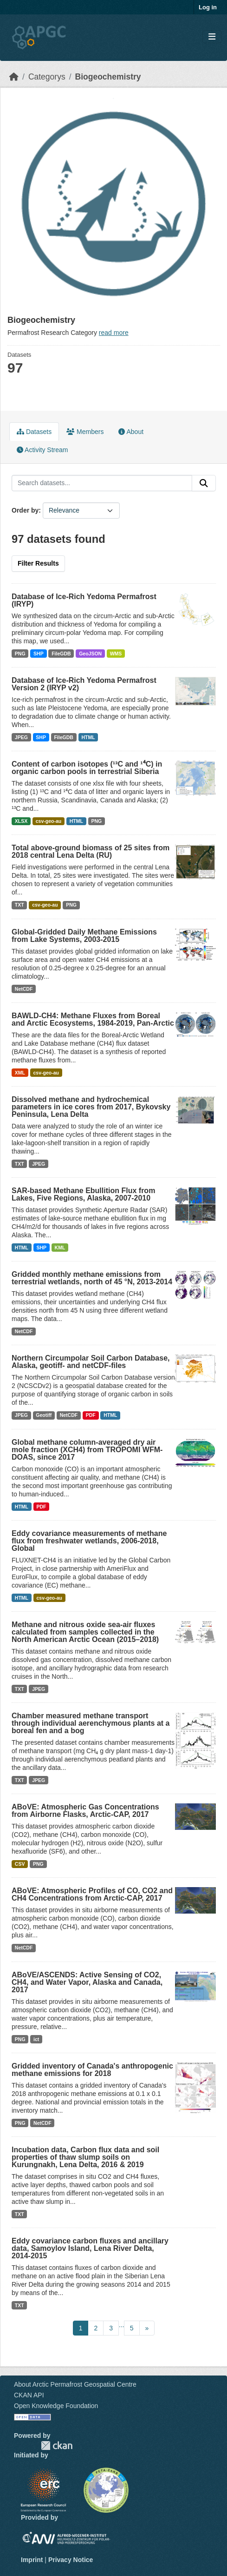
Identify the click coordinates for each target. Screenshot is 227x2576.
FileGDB (61, 653)
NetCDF (24, 989)
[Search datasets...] (102, 483)
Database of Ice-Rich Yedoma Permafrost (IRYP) (84, 600)
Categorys (46, 76)
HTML (88, 737)
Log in (208, 7)
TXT (19, 905)
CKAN (56, 2445)
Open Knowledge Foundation (56, 2405)
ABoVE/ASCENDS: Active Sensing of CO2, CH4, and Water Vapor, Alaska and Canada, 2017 (87, 1982)
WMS (116, 653)
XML (20, 1072)
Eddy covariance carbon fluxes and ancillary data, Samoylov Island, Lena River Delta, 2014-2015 (90, 2248)
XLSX (21, 821)
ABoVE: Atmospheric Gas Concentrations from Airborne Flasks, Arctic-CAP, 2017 (85, 1810)
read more (114, 332)
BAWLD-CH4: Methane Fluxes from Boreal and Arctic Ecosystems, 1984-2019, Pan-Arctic (93, 1019)
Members (85, 431)
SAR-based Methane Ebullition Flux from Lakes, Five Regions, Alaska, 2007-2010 (83, 1194)
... (121, 2325)
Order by (25, 510)
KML (60, 1247)
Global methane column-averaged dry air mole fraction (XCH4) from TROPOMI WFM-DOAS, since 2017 (87, 1449)
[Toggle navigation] (211, 37)
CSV (20, 1864)
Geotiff (44, 1415)
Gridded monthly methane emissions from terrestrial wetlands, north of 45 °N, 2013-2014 (92, 1278)
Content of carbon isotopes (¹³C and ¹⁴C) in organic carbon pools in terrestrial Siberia (87, 767)
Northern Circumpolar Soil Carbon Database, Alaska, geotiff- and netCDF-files (91, 1361)
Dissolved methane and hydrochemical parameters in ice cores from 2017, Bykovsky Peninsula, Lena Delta (91, 1106)
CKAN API (29, 2395)
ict (36, 2039)
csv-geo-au (48, 821)
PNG (20, 653)
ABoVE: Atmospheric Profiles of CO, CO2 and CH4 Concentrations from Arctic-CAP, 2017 (92, 1894)
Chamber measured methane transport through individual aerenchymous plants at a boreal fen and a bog (91, 1723)
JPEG (21, 737)
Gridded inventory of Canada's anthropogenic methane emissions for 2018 (92, 2069)
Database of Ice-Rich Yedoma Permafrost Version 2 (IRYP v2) (84, 684)
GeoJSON (90, 653)
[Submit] (204, 483)
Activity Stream (42, 450)
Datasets (34, 431)
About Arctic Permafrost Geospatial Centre (75, 2384)
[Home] (14, 76)
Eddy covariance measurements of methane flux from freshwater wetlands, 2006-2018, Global (89, 1540)
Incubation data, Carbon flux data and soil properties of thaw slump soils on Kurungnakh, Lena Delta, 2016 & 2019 (85, 2157)
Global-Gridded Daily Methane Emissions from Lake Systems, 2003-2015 (84, 935)
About (130, 431)
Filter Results (38, 563)
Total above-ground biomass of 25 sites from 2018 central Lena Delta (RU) (90, 851)
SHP (38, 653)
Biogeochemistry (108, 76)
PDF (91, 1415)
